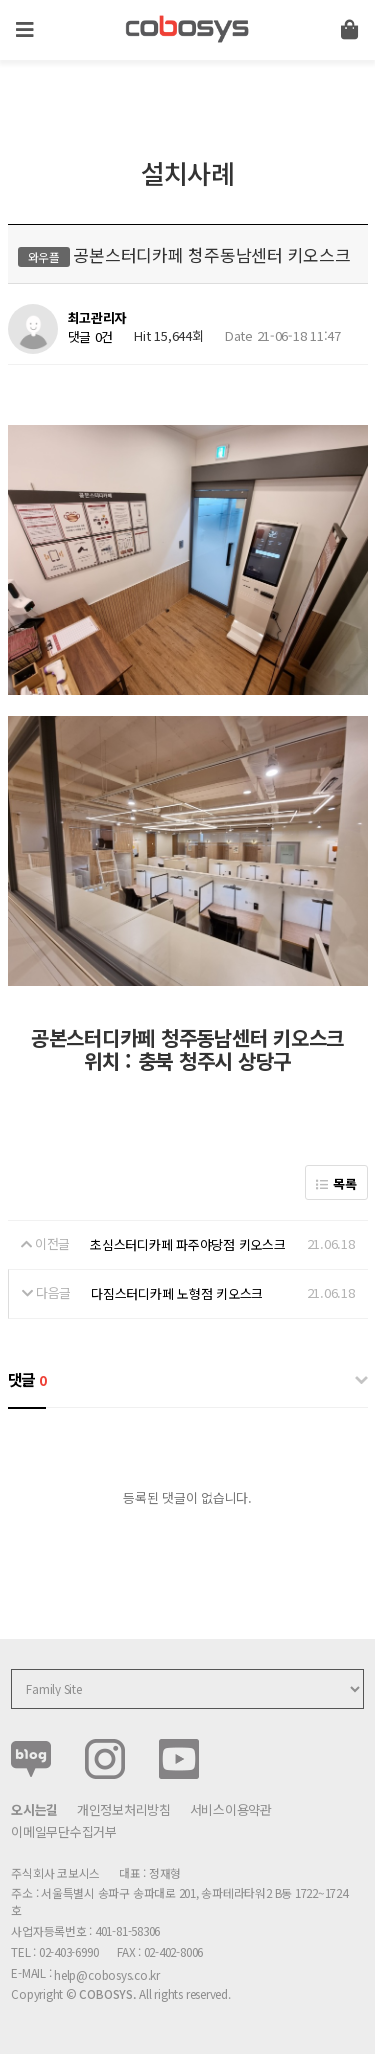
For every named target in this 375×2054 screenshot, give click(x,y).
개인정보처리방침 (124, 1809)
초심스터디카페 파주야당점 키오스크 (187, 1244)
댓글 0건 (91, 336)
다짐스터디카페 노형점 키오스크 (177, 1293)
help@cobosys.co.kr (107, 1974)
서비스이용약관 (231, 1809)
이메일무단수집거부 (64, 1831)
